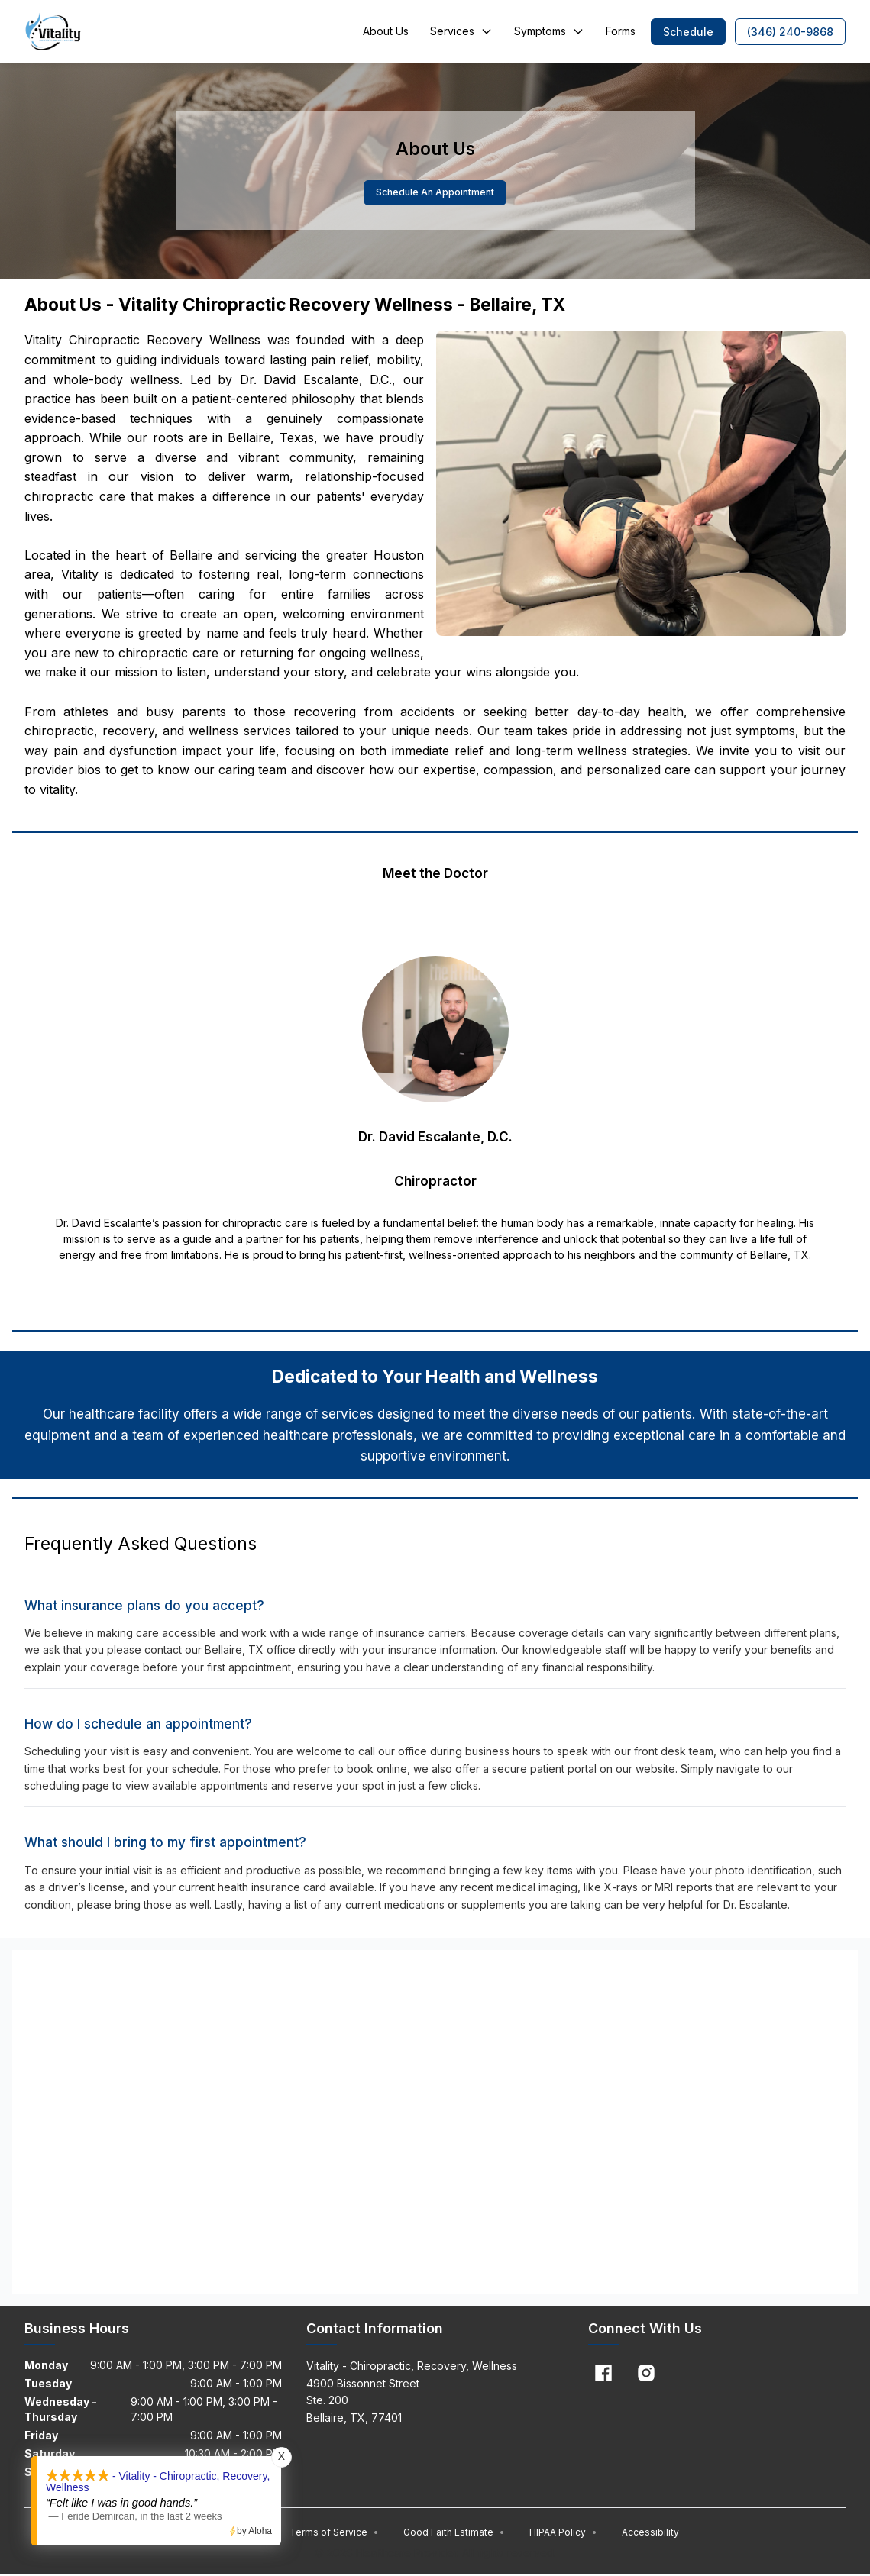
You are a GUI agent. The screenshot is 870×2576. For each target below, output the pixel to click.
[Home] (53, 31)
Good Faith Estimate (454, 2533)
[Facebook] (603, 2374)
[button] (688, 31)
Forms (621, 30)
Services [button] (461, 30)
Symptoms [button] (549, 30)
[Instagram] (646, 2374)
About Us (386, 30)
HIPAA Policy (563, 2533)
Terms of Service (334, 2533)
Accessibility (650, 2533)
